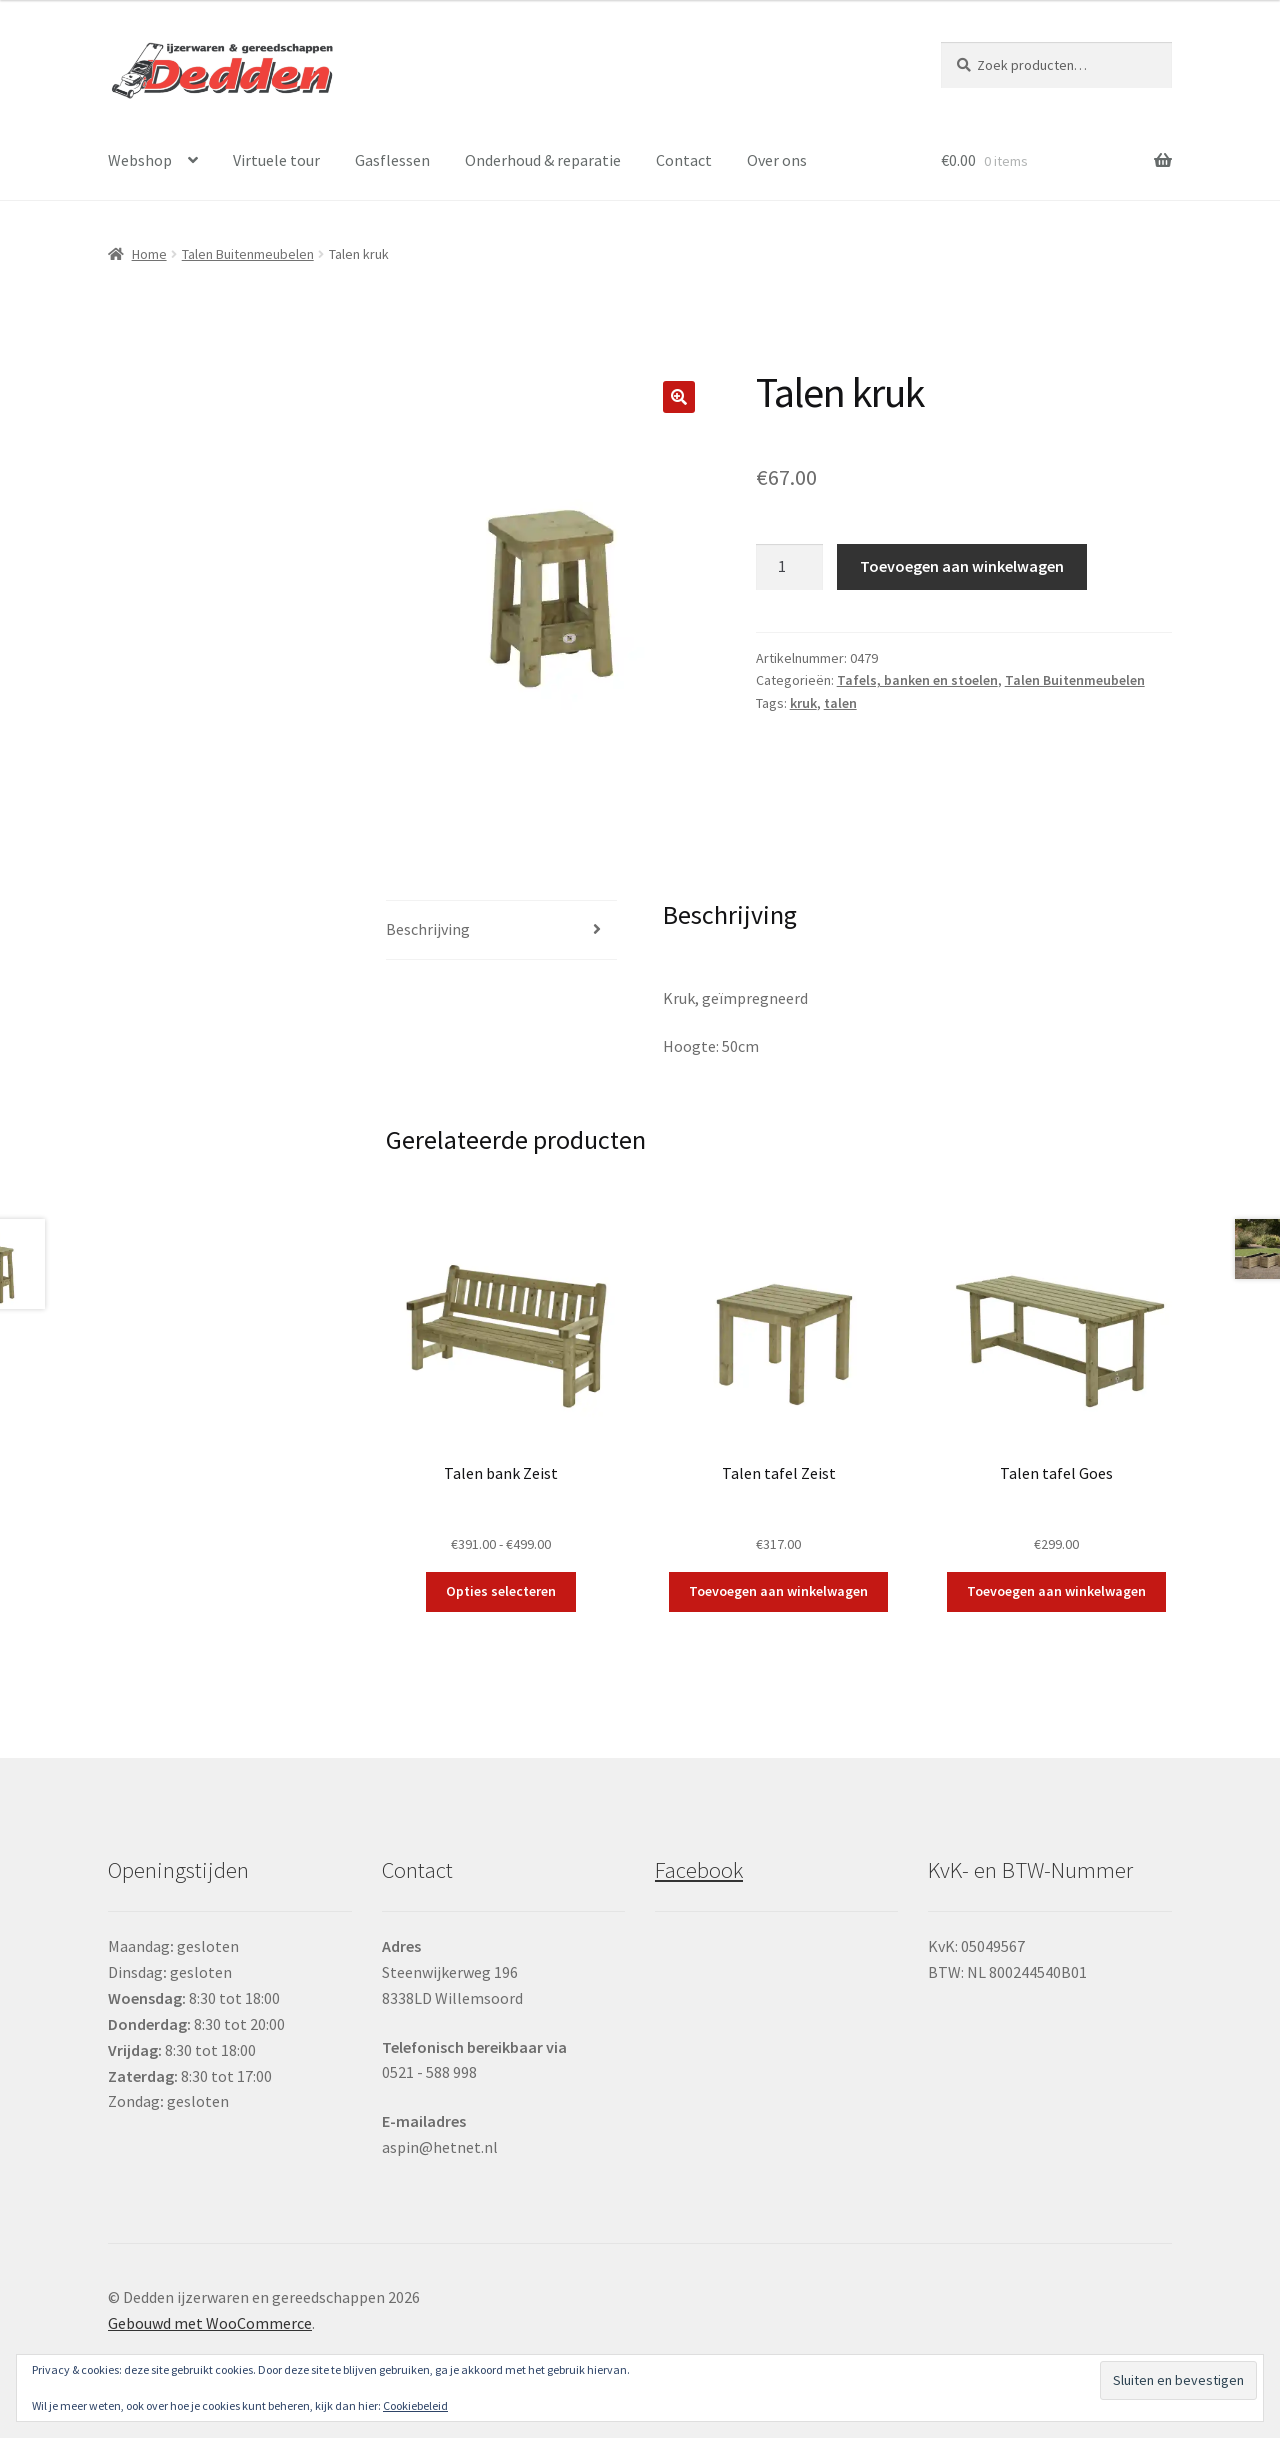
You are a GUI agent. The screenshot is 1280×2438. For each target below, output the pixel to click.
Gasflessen (392, 160)
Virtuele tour (276, 160)
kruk (803, 703)
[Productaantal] (790, 567)
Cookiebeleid (415, 2405)
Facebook (699, 1870)
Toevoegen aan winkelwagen (962, 566)
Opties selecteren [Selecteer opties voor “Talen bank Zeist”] (501, 1591)
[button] (679, 397)
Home (149, 254)
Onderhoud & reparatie (543, 160)
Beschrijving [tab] (428, 929)
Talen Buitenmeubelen (248, 254)
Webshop (140, 160)
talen (840, 703)
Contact (684, 160)
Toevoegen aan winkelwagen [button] (778, 1591)
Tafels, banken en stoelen (917, 680)
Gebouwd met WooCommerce (210, 2323)
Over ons (777, 160)
